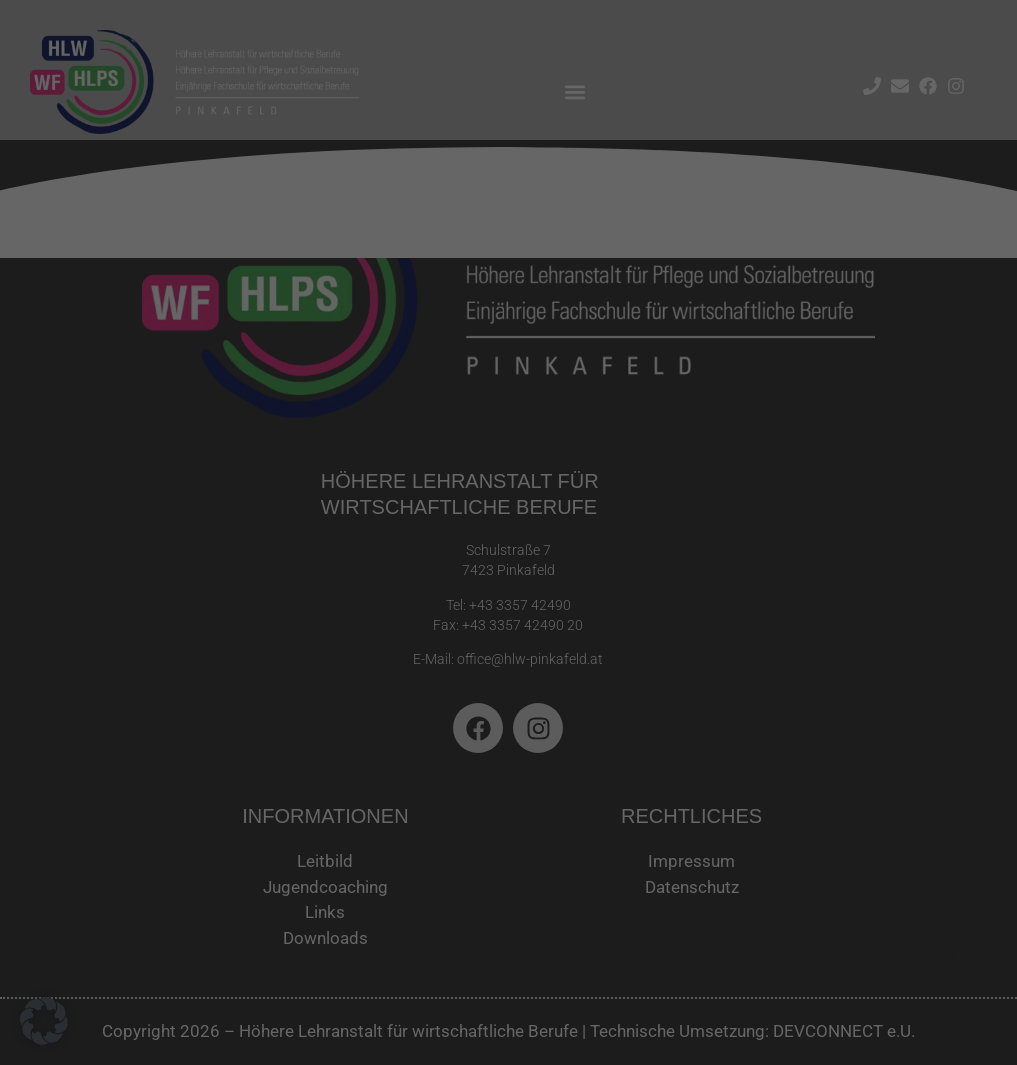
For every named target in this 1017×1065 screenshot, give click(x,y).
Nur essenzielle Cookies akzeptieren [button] (509, 442)
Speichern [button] (701, 382)
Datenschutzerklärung (209, 317)
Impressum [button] (606, 547)
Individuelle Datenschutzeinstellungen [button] (509, 501)
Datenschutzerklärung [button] (516, 547)
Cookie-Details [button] (419, 547)
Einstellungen (217, 336)
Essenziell (576, 72)
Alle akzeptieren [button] (317, 382)
